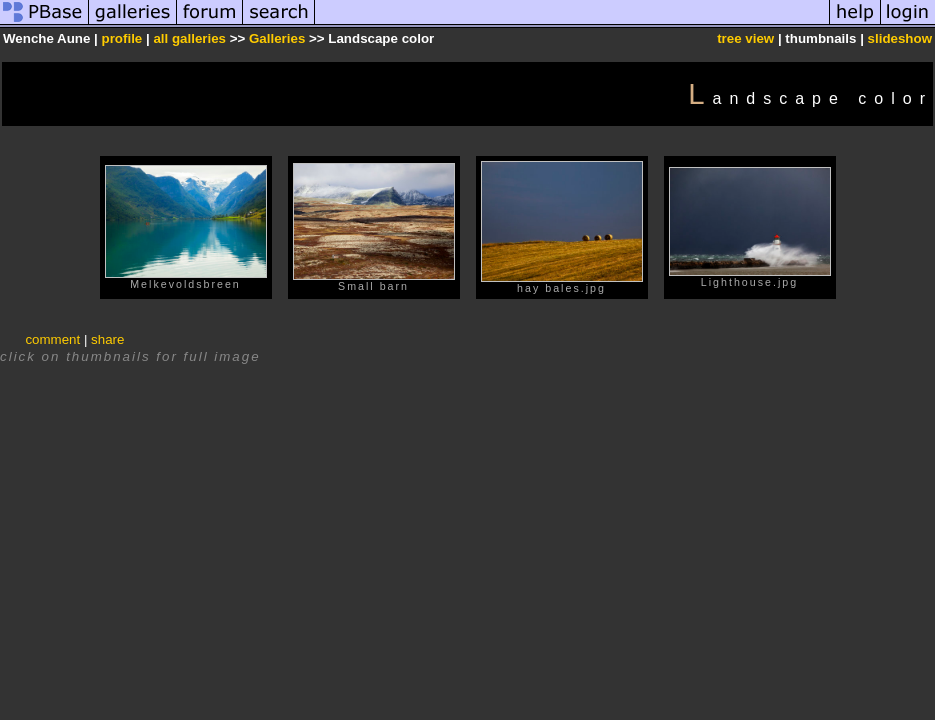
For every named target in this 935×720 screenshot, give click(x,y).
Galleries (277, 38)
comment (52, 339)
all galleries (189, 38)
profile (122, 38)
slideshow (900, 38)
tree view (745, 38)
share (107, 339)
